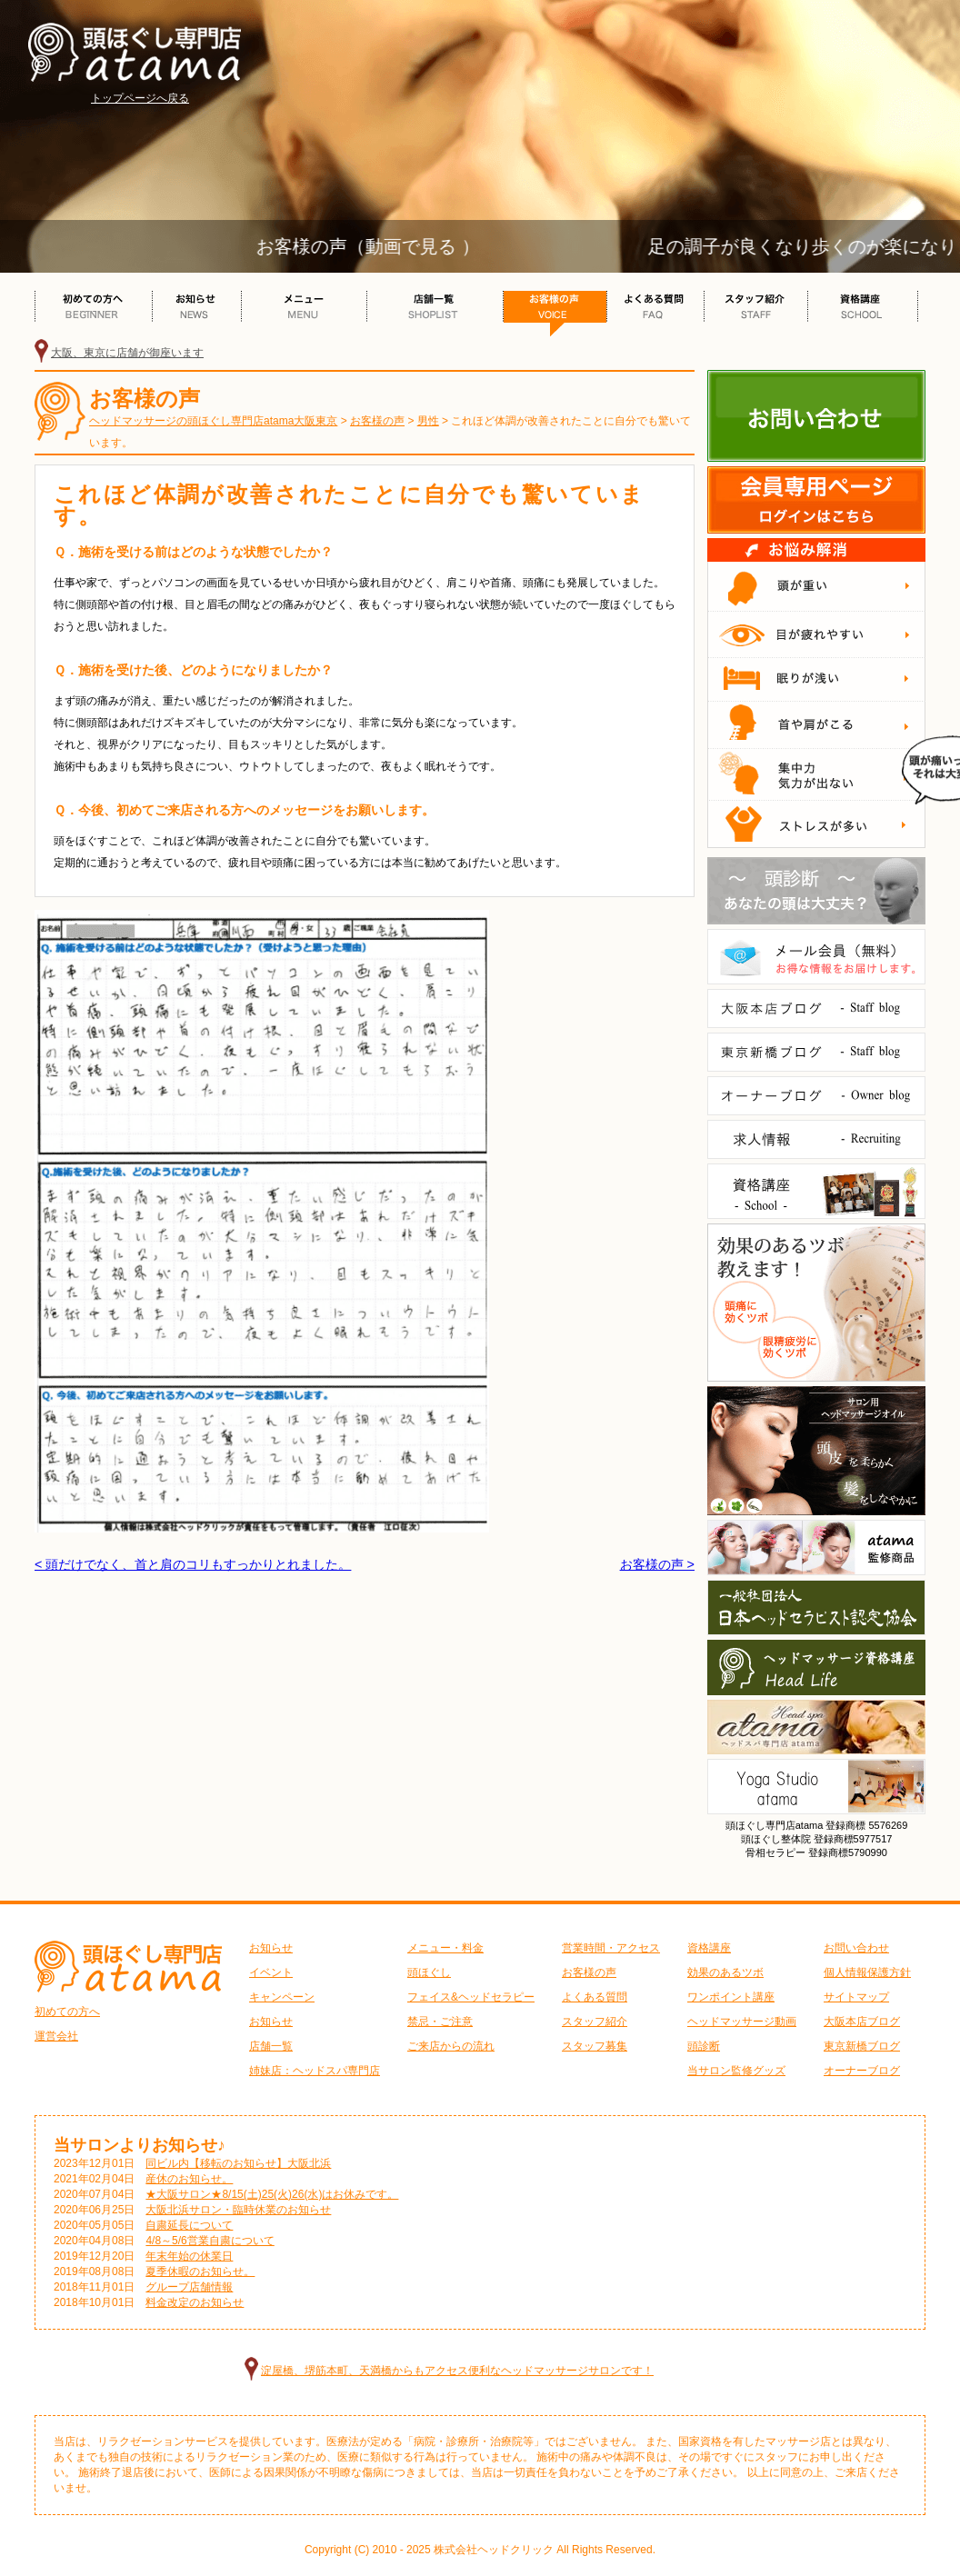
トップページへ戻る (140, 98)
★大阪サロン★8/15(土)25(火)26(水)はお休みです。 (271, 2194)
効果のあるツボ (725, 1972)
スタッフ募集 (594, 2046)
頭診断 (703, 2046)
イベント (271, 1972)
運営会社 (56, 2036)
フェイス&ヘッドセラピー (471, 1997)
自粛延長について (189, 2225)
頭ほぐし (429, 1972)
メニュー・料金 (445, 1948)
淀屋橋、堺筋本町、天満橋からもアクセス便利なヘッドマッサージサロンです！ (457, 2370)
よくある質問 (594, 1997)
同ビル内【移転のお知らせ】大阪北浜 (238, 2163)
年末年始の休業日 (189, 2256)
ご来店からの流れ (451, 2046)
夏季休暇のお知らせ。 (200, 2271)
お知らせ (271, 1948)
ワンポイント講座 (731, 1997)
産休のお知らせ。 (189, 2178)
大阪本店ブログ (862, 2021)
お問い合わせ (856, 1948)
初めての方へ (67, 2011)
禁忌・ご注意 (440, 2021)
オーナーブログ (862, 2070)
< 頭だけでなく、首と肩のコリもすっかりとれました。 (193, 1564)
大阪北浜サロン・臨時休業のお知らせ (238, 2209)
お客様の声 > (657, 1564)
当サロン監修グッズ (736, 2070)
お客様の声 (589, 1972)
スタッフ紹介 (594, 2021)
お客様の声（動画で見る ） (384, 246)
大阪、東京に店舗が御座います (127, 352)
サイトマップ (856, 1997)
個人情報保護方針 (867, 1972)
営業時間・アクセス (611, 1948)
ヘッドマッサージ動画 (741, 2021)
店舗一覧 (271, 2046)
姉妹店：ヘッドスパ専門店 (314, 2070)
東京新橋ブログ (862, 2046)
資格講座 (709, 1948)
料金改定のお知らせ (194, 2302)
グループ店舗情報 (189, 2287)
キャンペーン (282, 1997)
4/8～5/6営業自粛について (209, 2240)
